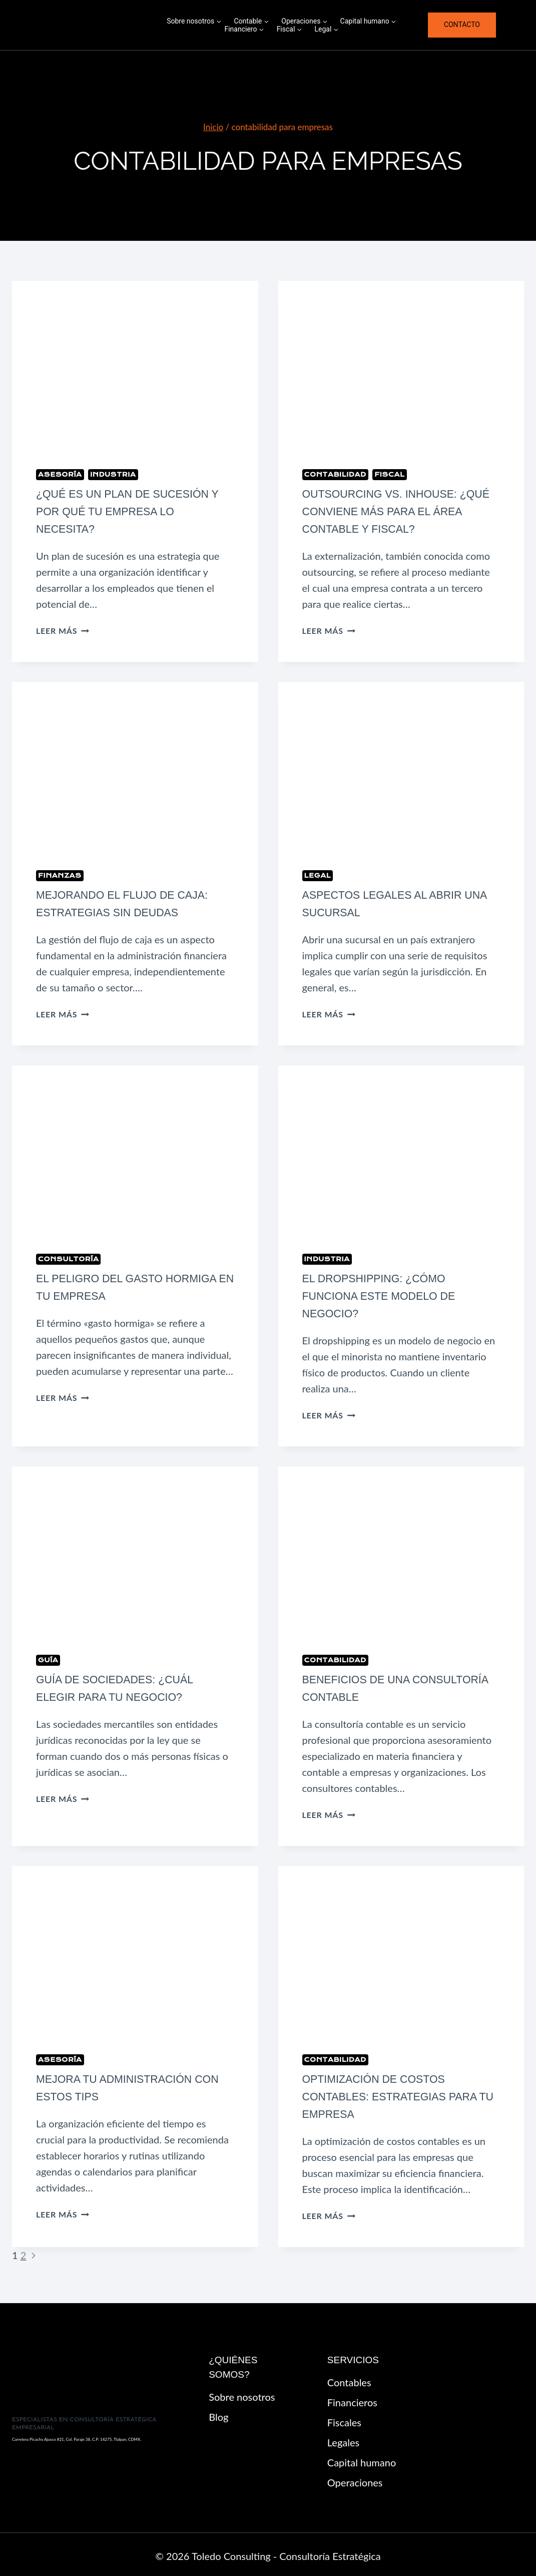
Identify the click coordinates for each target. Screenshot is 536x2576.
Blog (218, 2414)
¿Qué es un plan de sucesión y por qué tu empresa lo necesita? (134, 511)
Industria (113, 474)
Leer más (62, 630)
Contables (349, 2379)
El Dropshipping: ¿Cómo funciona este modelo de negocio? (384, 1294)
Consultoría (68, 1257)
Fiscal (389, 474)
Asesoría (60, 474)
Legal (317, 874)
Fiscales (344, 2419)
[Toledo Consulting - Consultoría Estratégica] (90, 25)
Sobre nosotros (242, 2394)
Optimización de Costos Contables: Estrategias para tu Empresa (396, 2093)
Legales (343, 2439)
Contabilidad (335, 474)
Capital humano (361, 2459)
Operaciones (355, 2479)
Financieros (352, 2399)
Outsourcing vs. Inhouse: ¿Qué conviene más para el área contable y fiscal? (388, 511)
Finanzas (60, 874)
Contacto (462, 25)
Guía (48, 1658)
